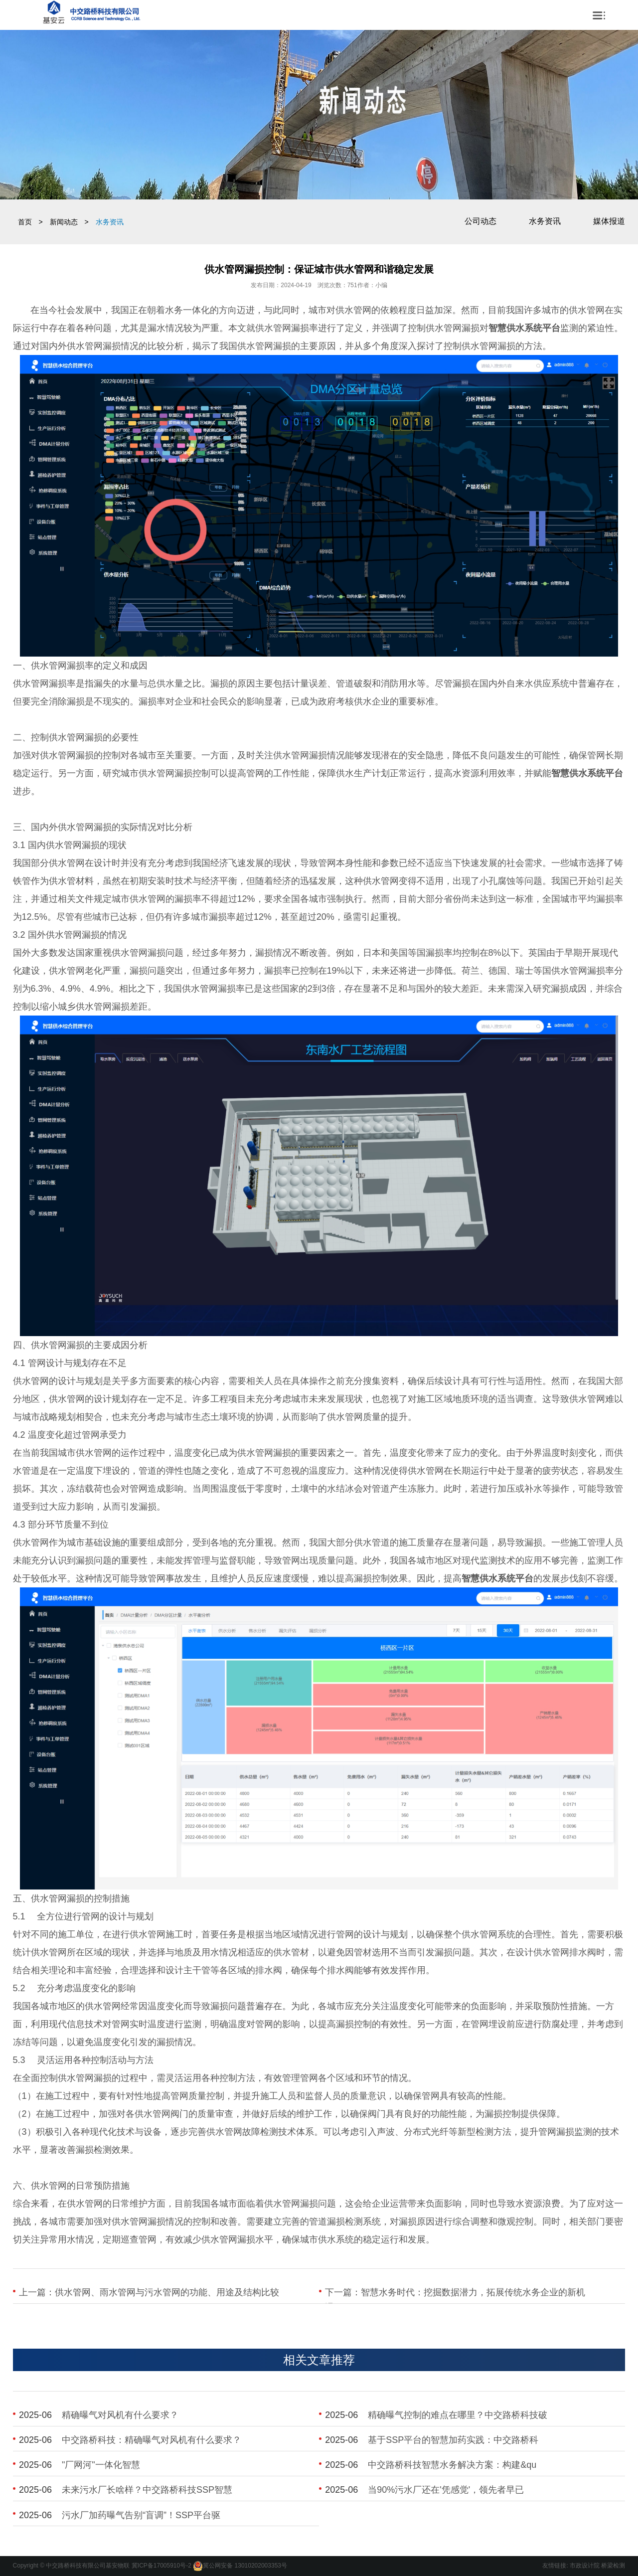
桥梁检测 (613, 2565)
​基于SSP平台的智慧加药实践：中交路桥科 (453, 2440)
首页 (25, 222)
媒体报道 (609, 221)
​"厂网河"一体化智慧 (101, 2465)
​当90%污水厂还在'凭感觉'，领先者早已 (446, 2490)
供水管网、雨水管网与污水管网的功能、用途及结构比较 (167, 2292)
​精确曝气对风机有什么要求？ (120, 2415)
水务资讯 (545, 221)
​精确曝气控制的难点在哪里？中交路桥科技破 (457, 2415)
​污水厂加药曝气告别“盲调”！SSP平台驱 (141, 2515)
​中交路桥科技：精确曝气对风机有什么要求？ (151, 2440)
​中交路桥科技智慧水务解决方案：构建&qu (452, 2465)
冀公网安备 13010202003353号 (245, 2566)
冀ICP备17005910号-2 (161, 2566)
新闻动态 (64, 222)
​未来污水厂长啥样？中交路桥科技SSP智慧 (147, 2490)
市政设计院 (585, 2565)
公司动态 (480, 221)
